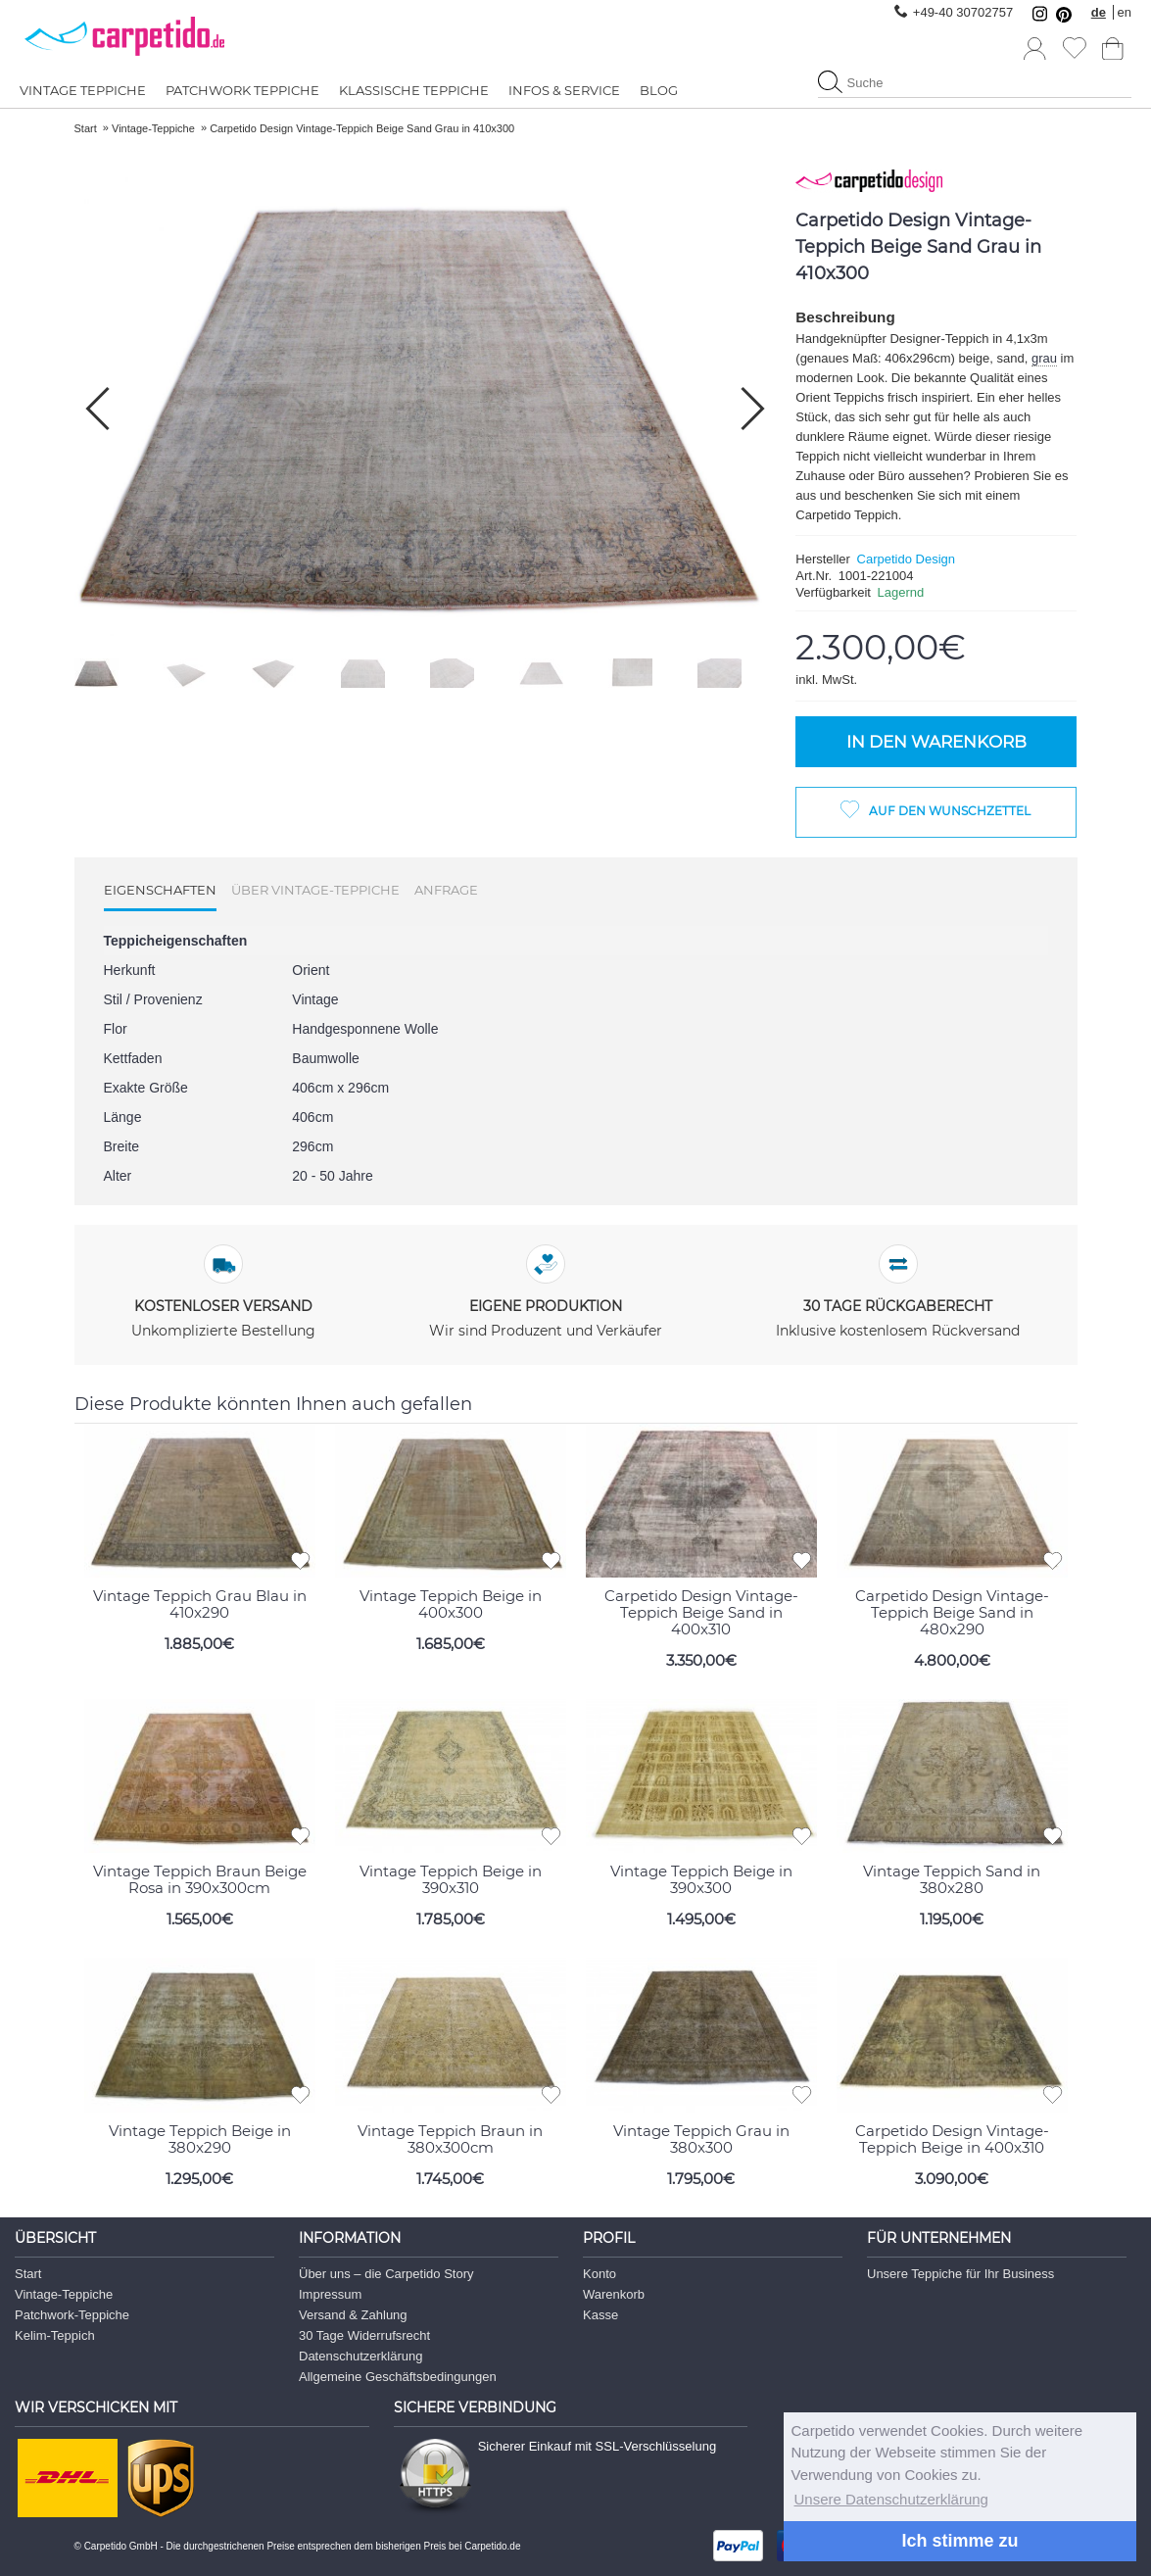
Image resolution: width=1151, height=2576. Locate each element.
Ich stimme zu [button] (959, 2541)
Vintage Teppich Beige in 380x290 (200, 2139)
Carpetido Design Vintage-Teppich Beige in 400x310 (952, 2139)
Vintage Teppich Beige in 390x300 (701, 1879)
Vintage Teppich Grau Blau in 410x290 (200, 1604)
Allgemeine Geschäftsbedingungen (398, 2376)
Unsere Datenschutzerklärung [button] (891, 2499)
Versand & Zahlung (353, 2315)
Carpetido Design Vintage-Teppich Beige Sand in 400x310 (701, 1612)
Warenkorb (614, 2294)
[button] (753, 408)
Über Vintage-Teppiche (315, 890)
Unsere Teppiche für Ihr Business (960, 2273)
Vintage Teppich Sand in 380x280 (951, 1879)
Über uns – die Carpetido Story (386, 2273)
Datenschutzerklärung (360, 2356)
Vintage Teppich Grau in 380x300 (701, 2139)
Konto (599, 2273)
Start (28, 2273)
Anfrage (446, 890)
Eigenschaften (160, 890)
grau (1044, 358)
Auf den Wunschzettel (950, 810)
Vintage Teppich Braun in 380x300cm (450, 2139)
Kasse (600, 2315)
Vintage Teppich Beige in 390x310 (451, 1879)
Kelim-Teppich (55, 2335)
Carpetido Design (906, 559)
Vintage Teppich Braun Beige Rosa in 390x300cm (200, 1879)
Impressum (330, 2294)
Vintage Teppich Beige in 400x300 (451, 1604)
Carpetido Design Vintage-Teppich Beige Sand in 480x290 (952, 1612)
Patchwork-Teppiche (72, 2315)
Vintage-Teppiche (64, 2294)
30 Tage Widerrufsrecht (364, 2335)
